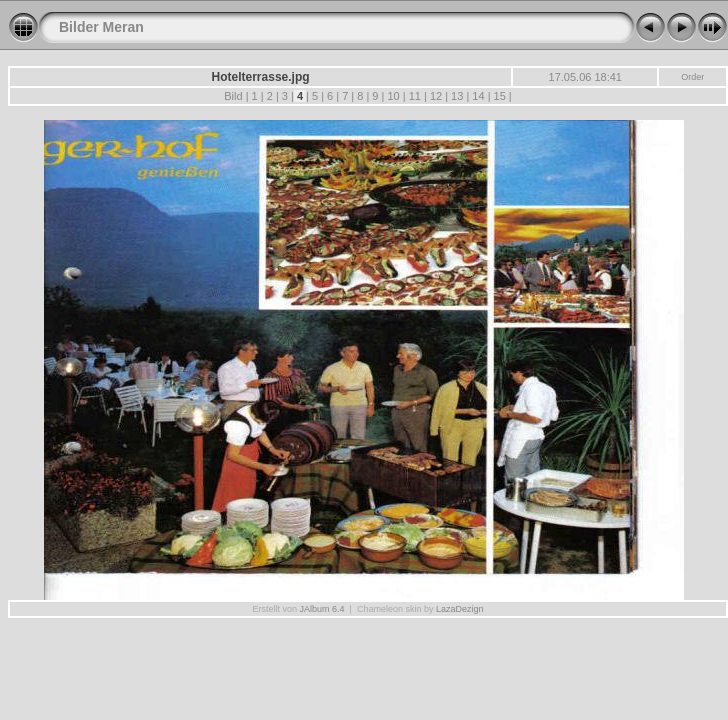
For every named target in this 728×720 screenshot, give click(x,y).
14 (478, 96)
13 (457, 96)
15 (499, 96)
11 (415, 96)
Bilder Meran (101, 27)
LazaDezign (460, 609)
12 (436, 96)
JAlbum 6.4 (322, 609)
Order (692, 77)
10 (393, 96)
